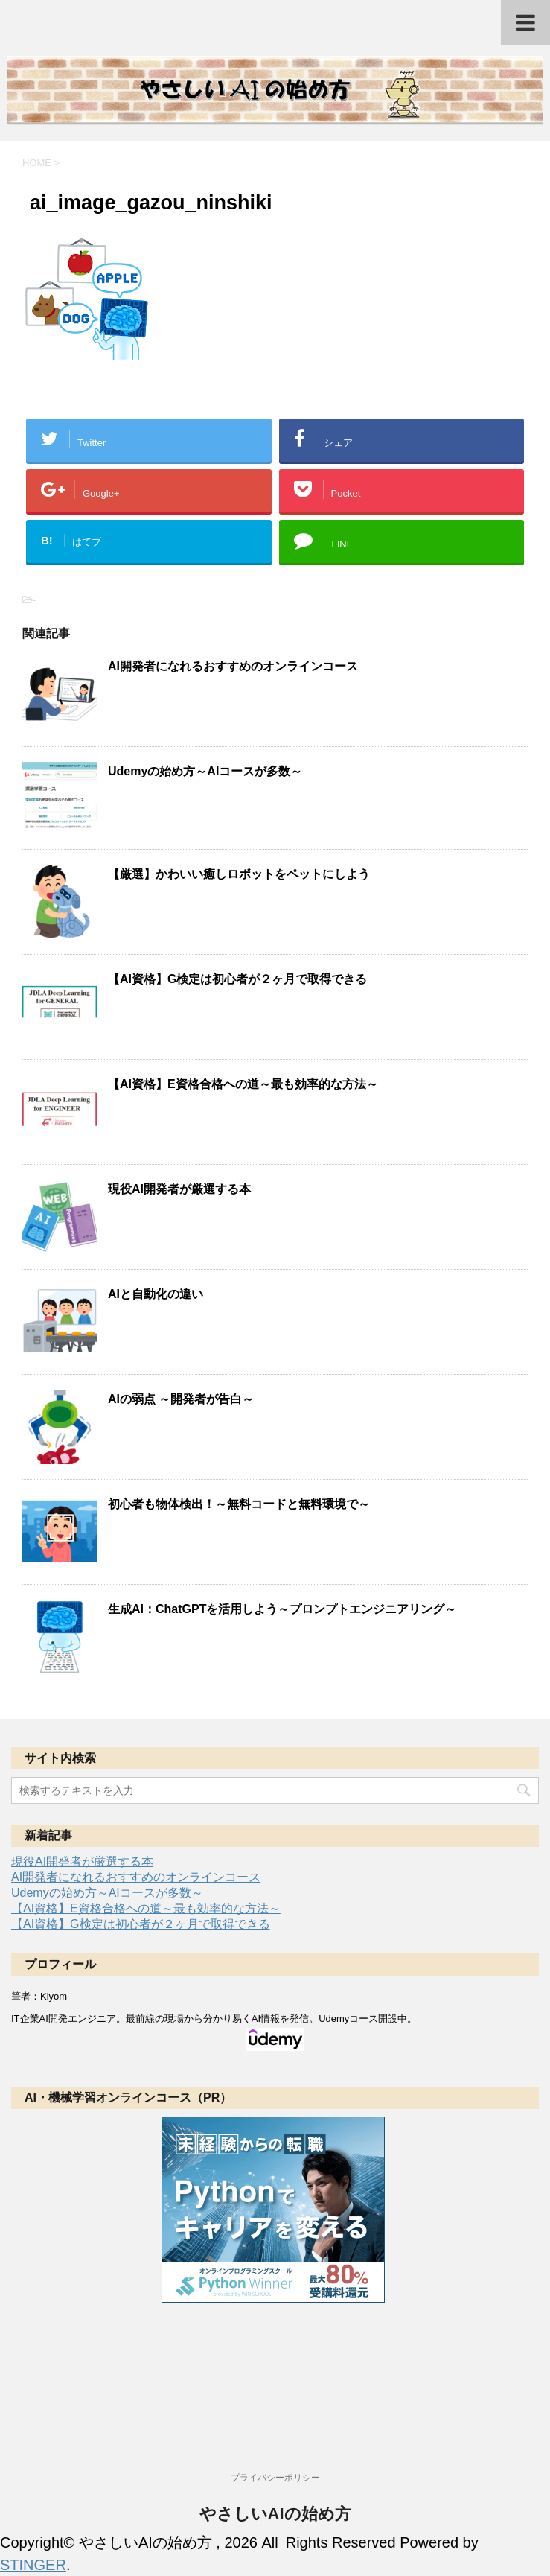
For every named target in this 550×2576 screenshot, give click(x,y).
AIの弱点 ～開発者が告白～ (181, 1399)
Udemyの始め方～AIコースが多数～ (205, 771)
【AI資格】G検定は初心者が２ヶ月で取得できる (237, 979)
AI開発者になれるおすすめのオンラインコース (233, 666)
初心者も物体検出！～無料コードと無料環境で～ (239, 1504)
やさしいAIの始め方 (275, 2514)
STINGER (33, 2565)
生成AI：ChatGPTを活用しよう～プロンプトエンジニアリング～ (282, 1609)
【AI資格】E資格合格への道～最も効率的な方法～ (243, 1084)
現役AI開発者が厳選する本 (179, 1189)
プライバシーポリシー (275, 2477)
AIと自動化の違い (155, 1294)
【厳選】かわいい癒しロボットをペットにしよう (239, 874)
